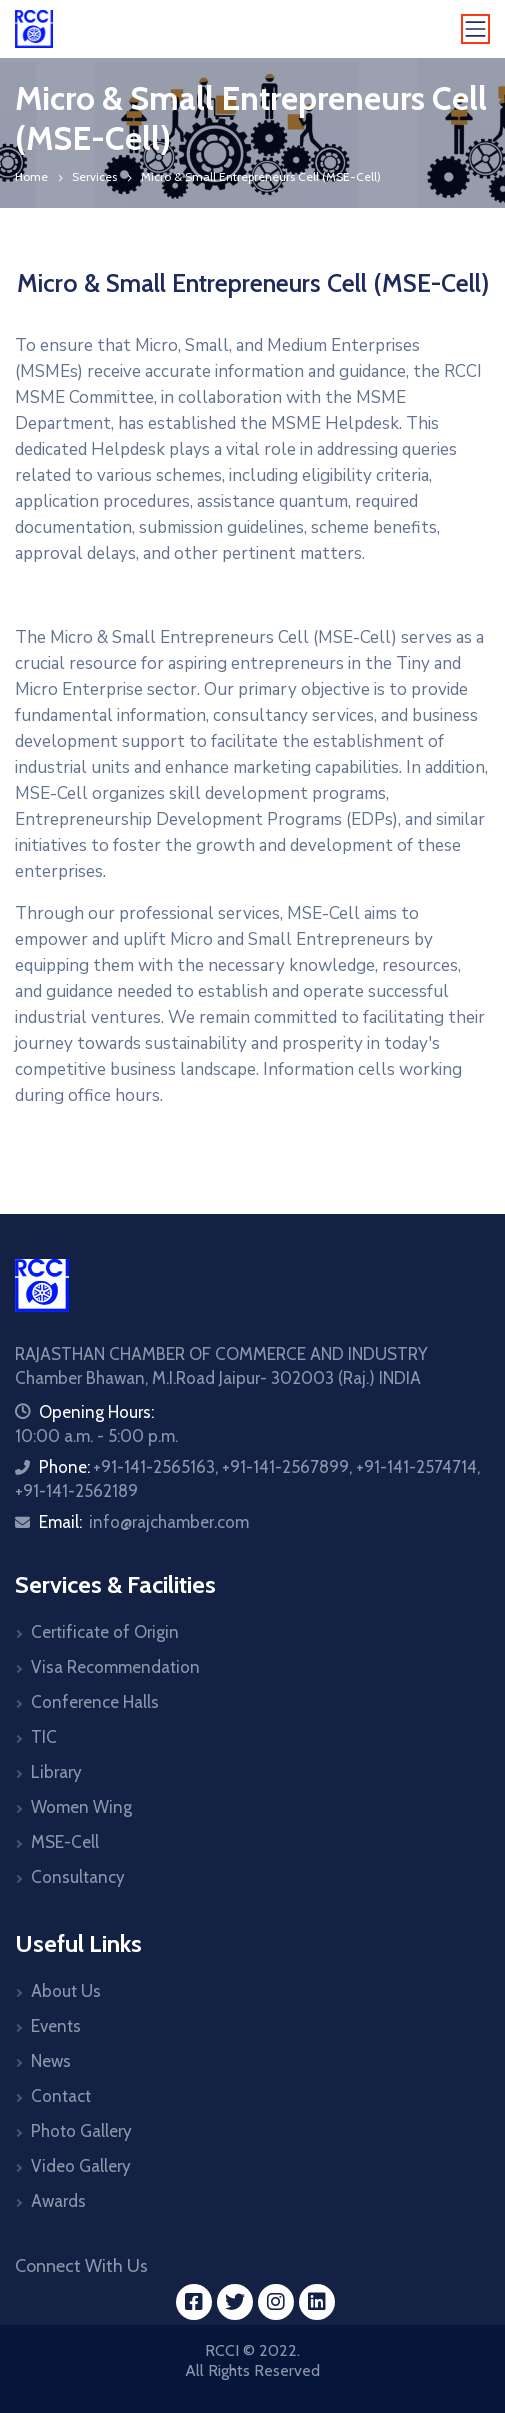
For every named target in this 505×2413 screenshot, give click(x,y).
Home (31, 176)
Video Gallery (81, 2166)
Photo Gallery (81, 2131)
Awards (58, 2201)
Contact (61, 2096)
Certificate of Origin (105, 1632)
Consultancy (78, 1877)
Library (56, 1772)
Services (94, 176)
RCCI (222, 2350)
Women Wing (81, 1807)
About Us (66, 1991)
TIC (44, 1737)
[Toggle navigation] (476, 29)
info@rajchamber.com (169, 1522)
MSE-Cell (65, 1842)
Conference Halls (95, 1702)
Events (56, 2026)
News (51, 2061)
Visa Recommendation (115, 1667)
